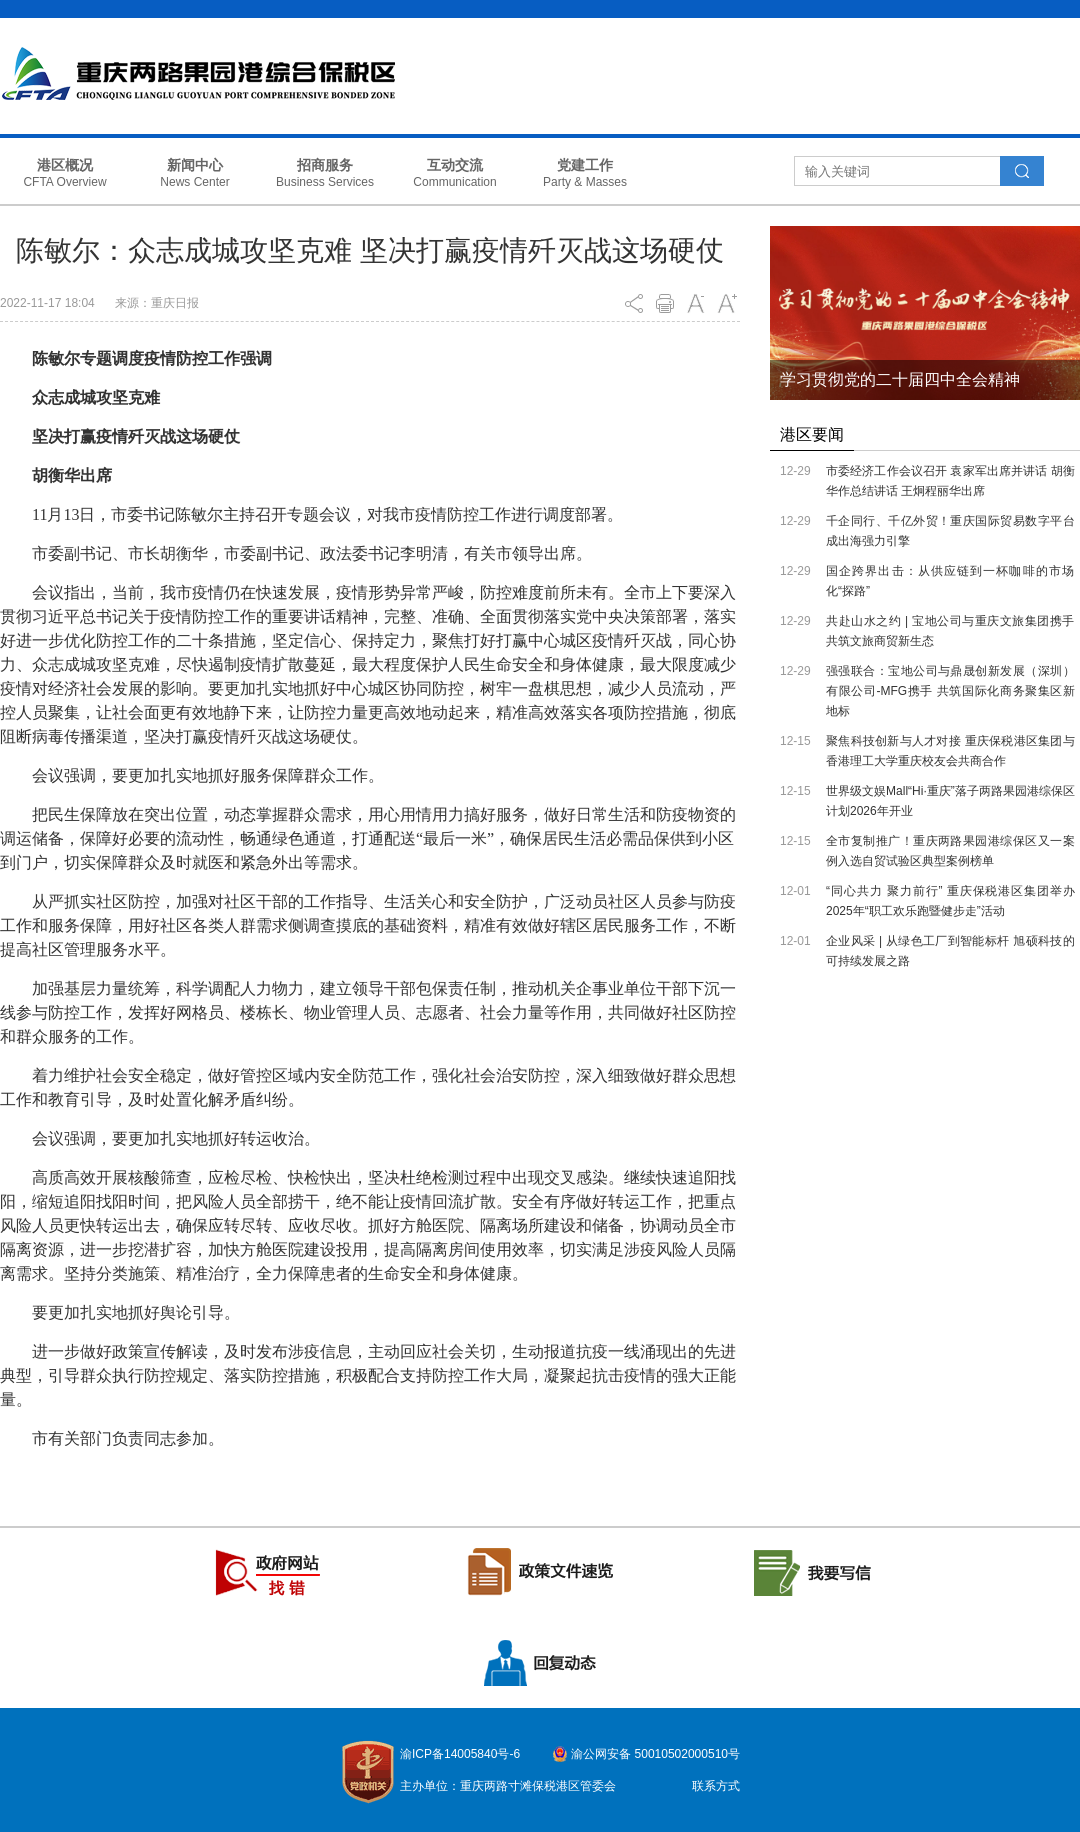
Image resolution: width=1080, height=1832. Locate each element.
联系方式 (716, 1786)
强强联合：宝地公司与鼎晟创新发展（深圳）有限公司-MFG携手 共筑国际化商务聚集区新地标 (950, 691)
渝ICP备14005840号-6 (460, 1754)
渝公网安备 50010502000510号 (655, 1754)
